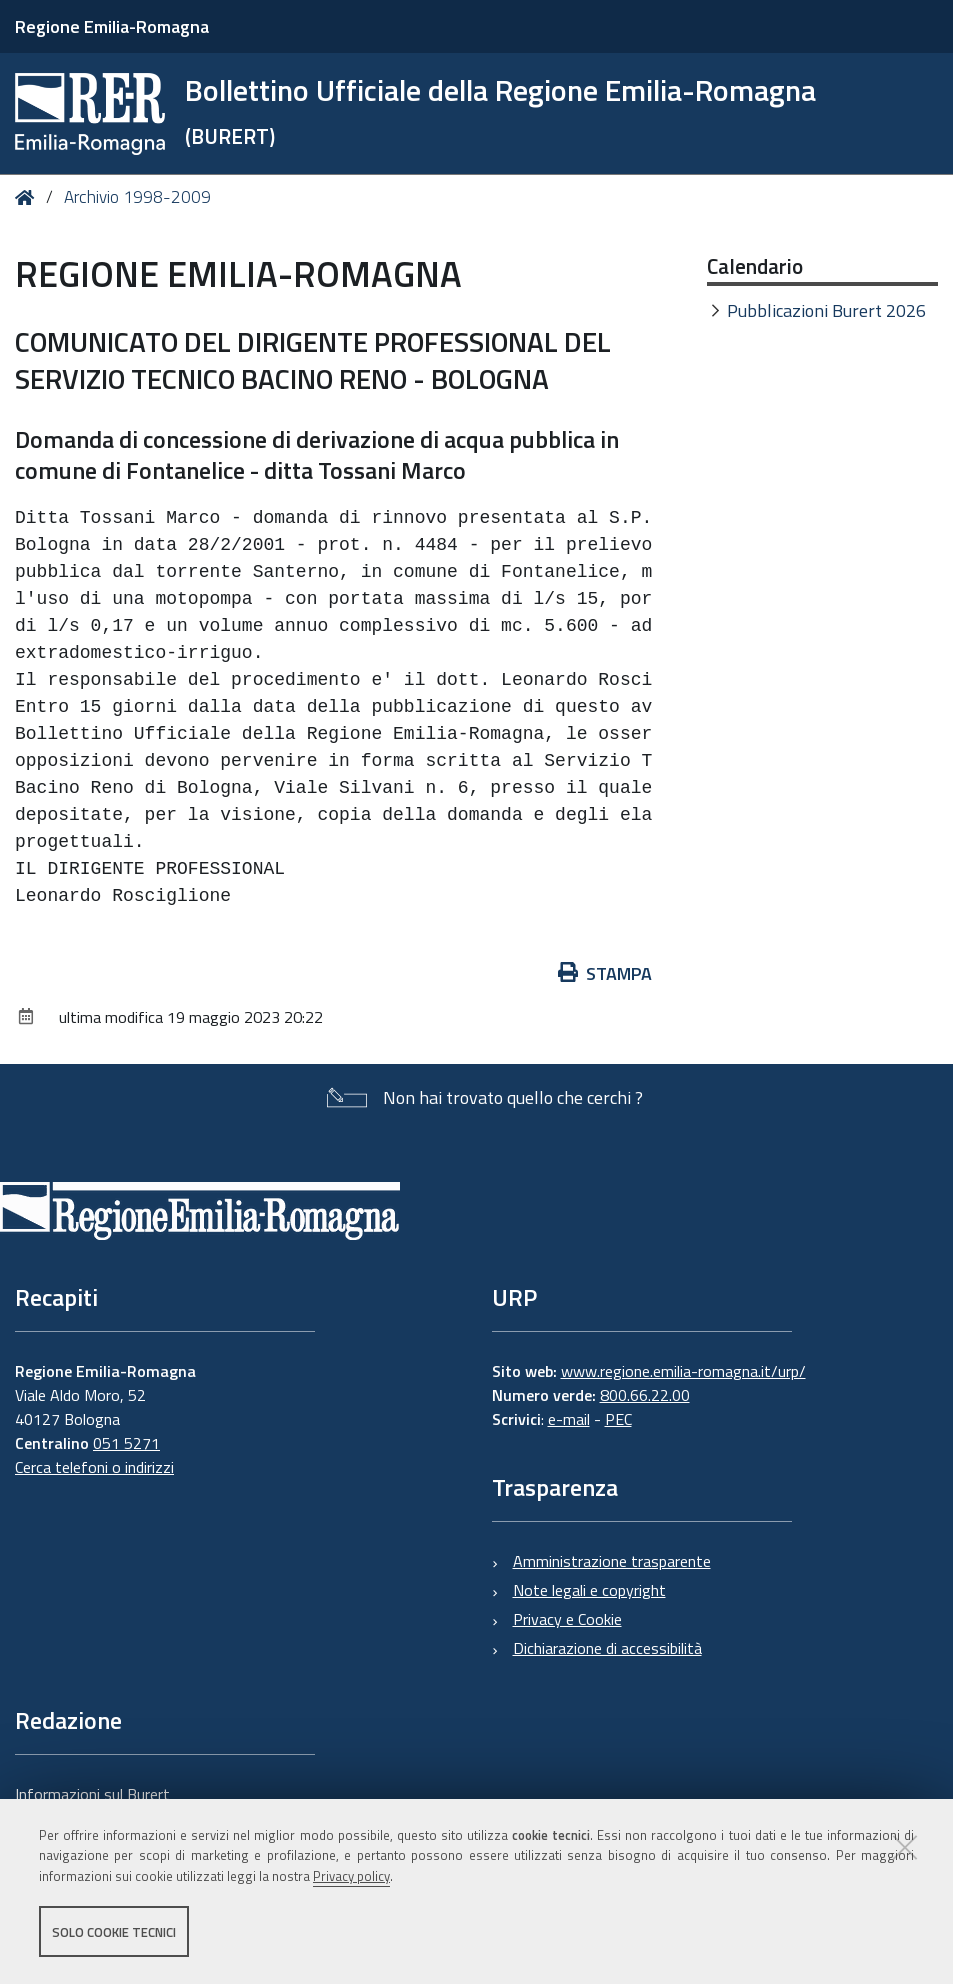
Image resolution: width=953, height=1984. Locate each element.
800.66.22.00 (645, 1395)
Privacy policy (351, 1877)
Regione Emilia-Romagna (112, 26)
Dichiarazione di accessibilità (607, 1648)
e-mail (569, 1419)
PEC (618, 1419)
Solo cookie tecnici (114, 1932)
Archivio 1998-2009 (137, 197)
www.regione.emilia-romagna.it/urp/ (683, 1371)
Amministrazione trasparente (612, 1561)
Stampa (605, 973)
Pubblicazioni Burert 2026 (826, 310)
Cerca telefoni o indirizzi (94, 1467)
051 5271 (126, 1443)
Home (28, 197)
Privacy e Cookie (567, 1619)
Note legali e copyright (589, 1590)
